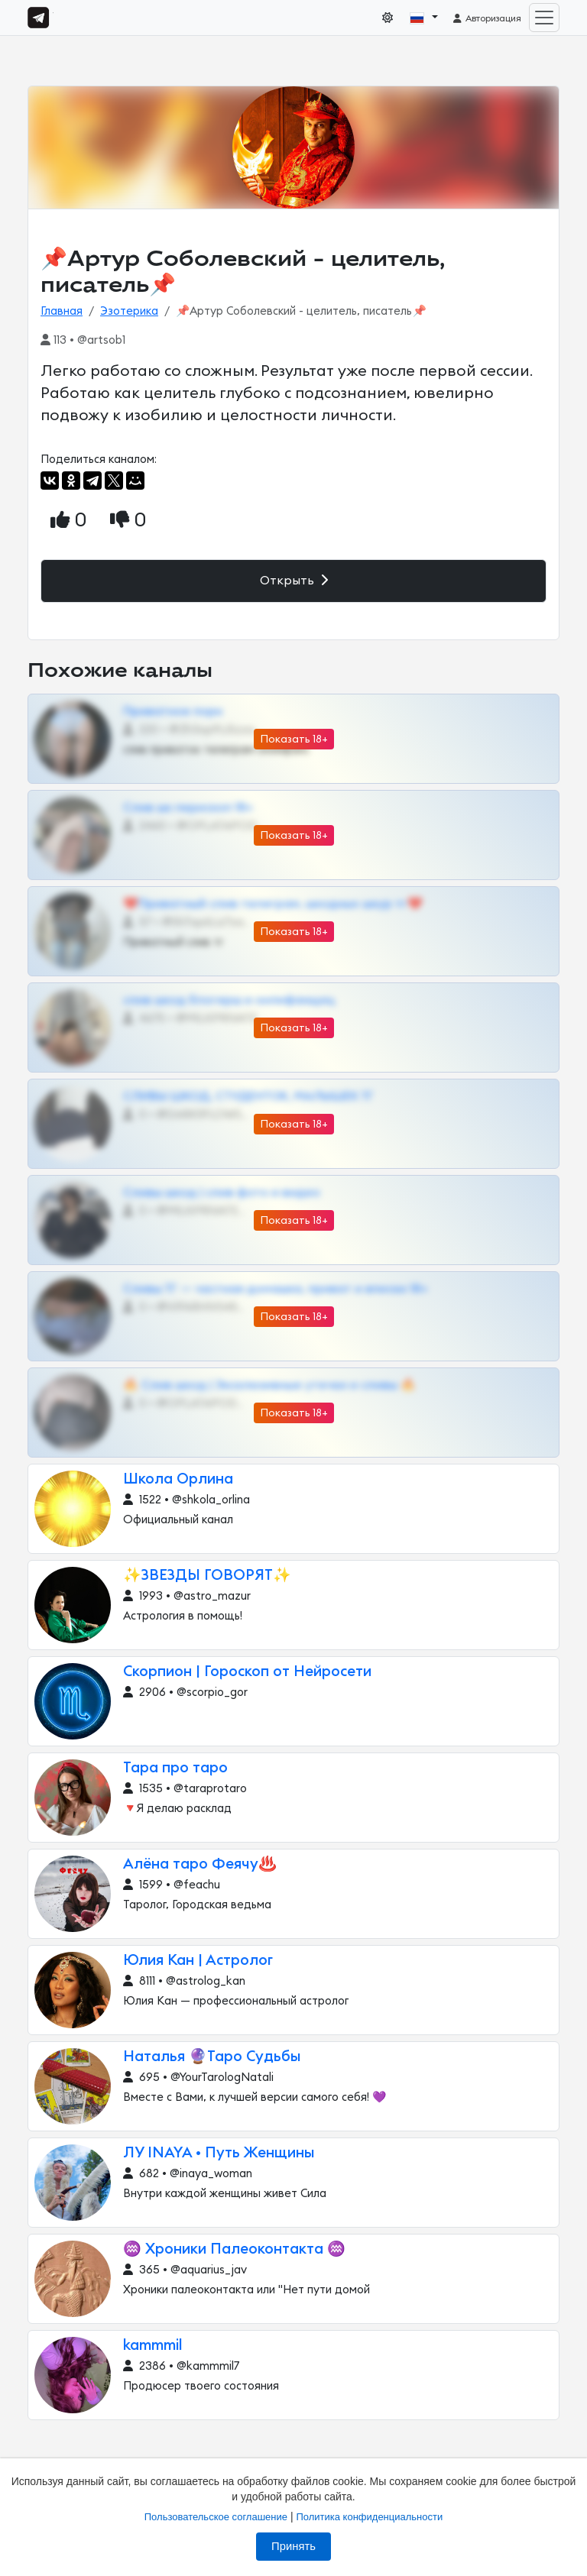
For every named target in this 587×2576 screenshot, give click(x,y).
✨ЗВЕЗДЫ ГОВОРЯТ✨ (207, 1575)
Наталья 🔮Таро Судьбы (212, 2057)
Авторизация (486, 18)
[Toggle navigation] (544, 17)
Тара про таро (175, 1768)
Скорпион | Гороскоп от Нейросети (247, 1672)
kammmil (153, 2345)
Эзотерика (129, 311)
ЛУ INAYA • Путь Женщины (219, 2153)
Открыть (294, 580)
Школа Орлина (178, 1479)
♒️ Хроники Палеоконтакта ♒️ (234, 2249)
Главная (62, 311)
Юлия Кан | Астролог (198, 1960)
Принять (293, 2546)
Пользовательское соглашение (215, 2517)
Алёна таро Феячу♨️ (200, 1864)
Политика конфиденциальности (369, 2517)
